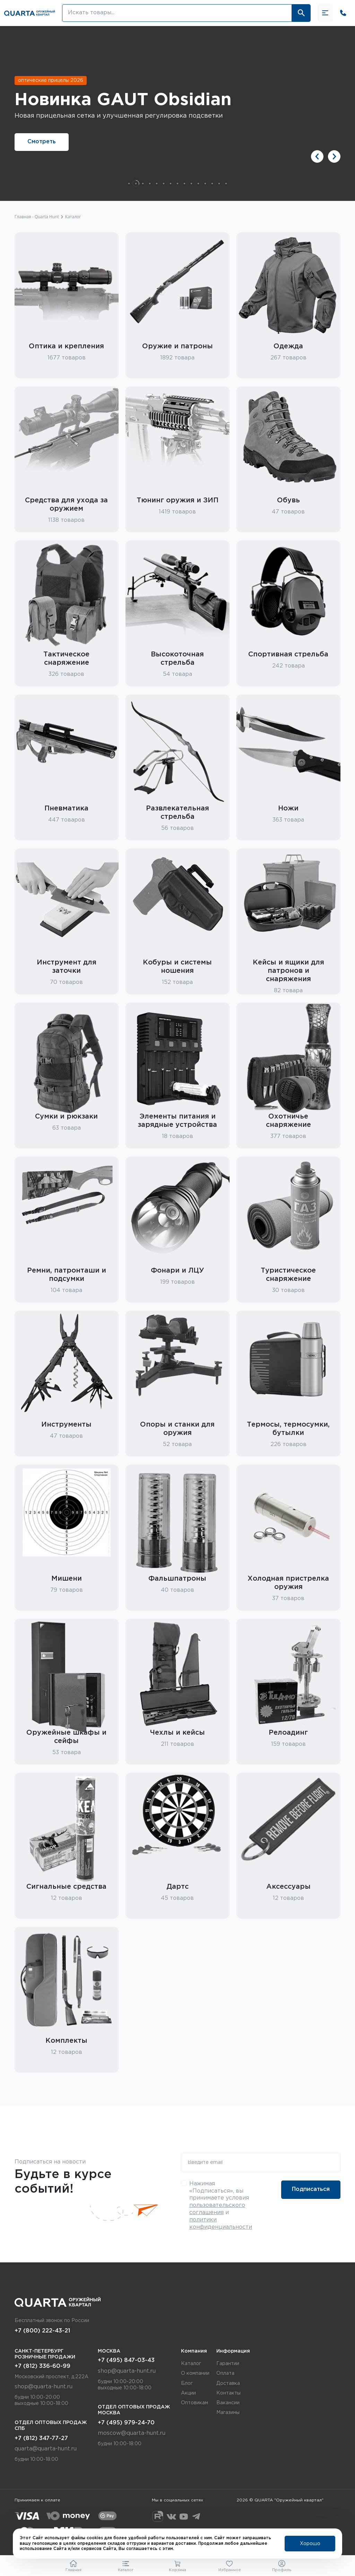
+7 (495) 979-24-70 (126, 2422)
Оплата (225, 2373)
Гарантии (227, 2364)
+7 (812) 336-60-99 (42, 2366)
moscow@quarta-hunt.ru (131, 2433)
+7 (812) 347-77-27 (41, 2438)
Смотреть (41, 141)
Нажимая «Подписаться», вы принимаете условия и (220, 2205)
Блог (187, 2383)
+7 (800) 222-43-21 (42, 2330)
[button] (317, 156)
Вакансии (228, 2403)
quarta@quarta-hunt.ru (46, 2448)
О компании (195, 2373)
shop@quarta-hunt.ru (43, 2386)
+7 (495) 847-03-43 (126, 2360)
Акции (188, 2393)
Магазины (228, 2413)
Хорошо (310, 2544)
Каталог (191, 2364)
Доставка (228, 2383)
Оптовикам (194, 2403)
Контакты (228, 2393)
